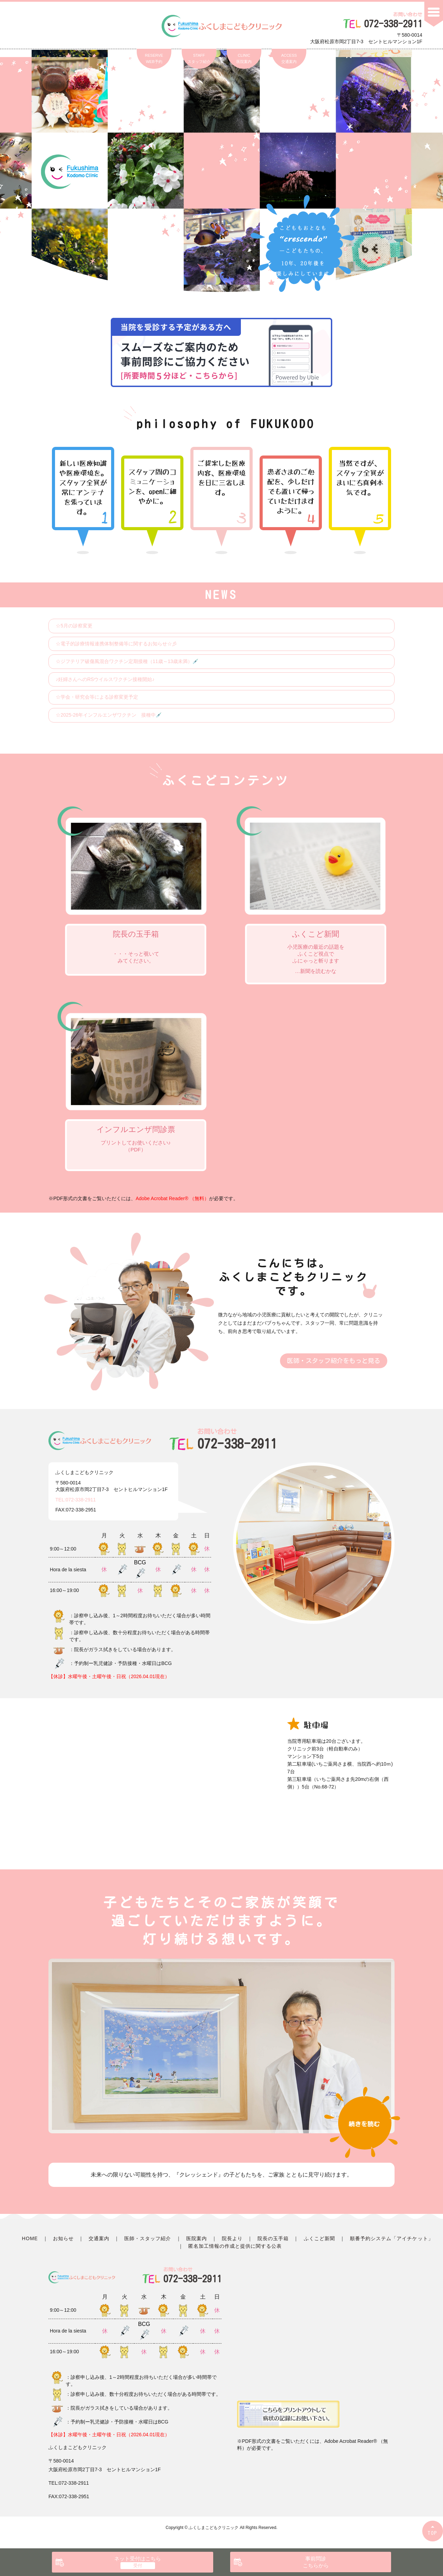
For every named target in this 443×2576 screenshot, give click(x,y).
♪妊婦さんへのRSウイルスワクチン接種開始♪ (105, 679)
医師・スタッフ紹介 (147, 2238)
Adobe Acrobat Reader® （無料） (172, 1198)
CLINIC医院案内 (244, 58)
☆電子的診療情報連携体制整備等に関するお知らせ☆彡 (116, 643)
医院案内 (196, 2238)
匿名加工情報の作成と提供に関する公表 (235, 2246)
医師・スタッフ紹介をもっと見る (333, 1361)
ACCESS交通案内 (289, 58)
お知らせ (63, 2238)
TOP (432, 2533)
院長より (232, 2238)
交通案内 (99, 2238)
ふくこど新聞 (319, 2238)
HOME (30, 2238)
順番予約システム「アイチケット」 (391, 2238)
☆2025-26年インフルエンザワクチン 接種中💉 (109, 715)
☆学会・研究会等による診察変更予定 (97, 697)
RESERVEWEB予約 (154, 58)
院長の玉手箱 (273, 2238)
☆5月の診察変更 (74, 625)
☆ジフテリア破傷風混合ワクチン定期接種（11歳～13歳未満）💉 (127, 661)
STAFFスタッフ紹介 (199, 58)
